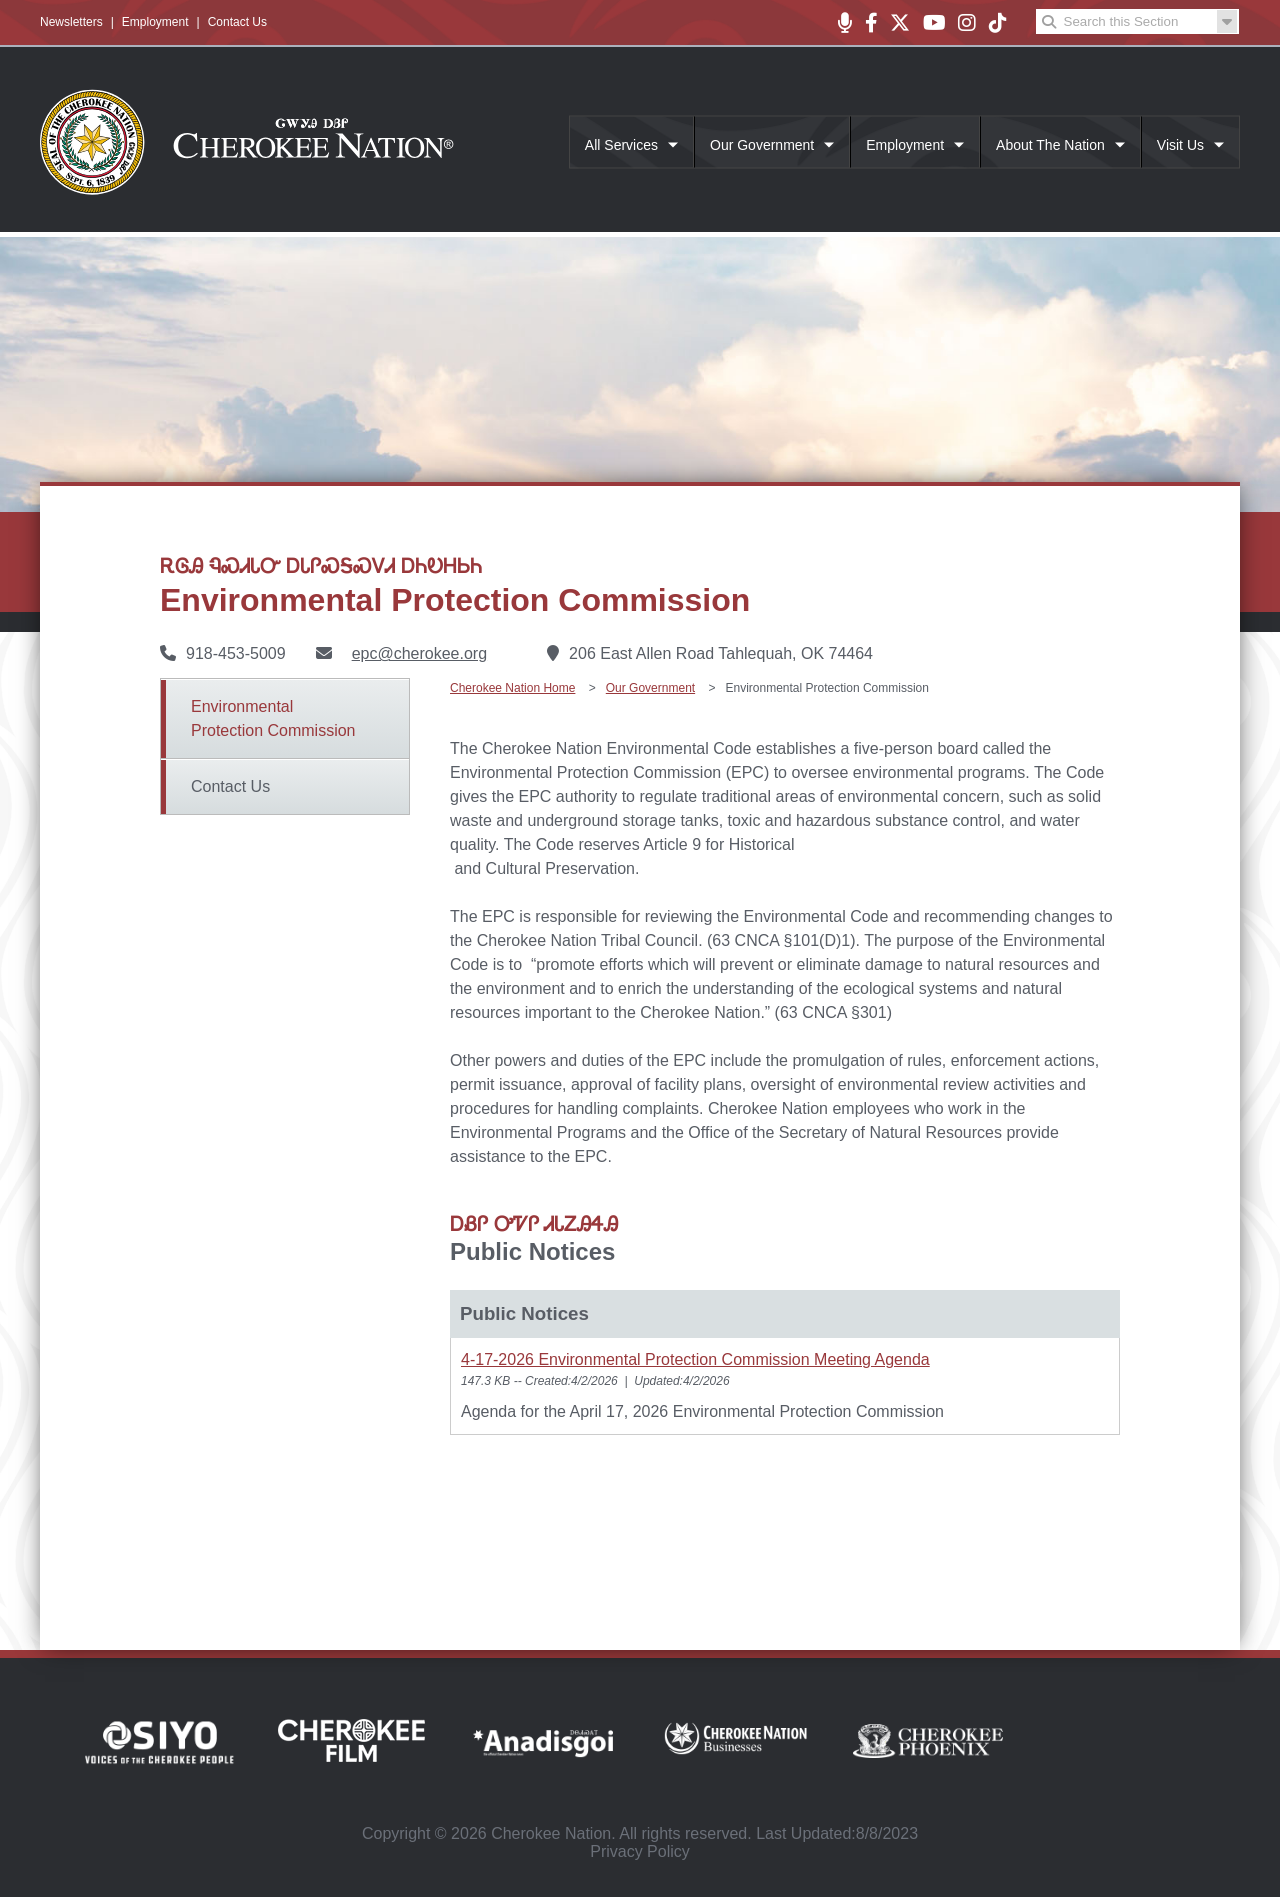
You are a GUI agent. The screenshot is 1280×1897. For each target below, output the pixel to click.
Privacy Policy (640, 1851)
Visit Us (1180, 145)
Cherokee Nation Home (512, 688)
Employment (155, 22)
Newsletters (71, 22)
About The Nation (1050, 145)
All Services (621, 145)
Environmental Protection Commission (273, 718)
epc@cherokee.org (419, 653)
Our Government (762, 145)
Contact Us (237, 22)
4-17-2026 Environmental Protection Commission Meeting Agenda (695, 1359)
